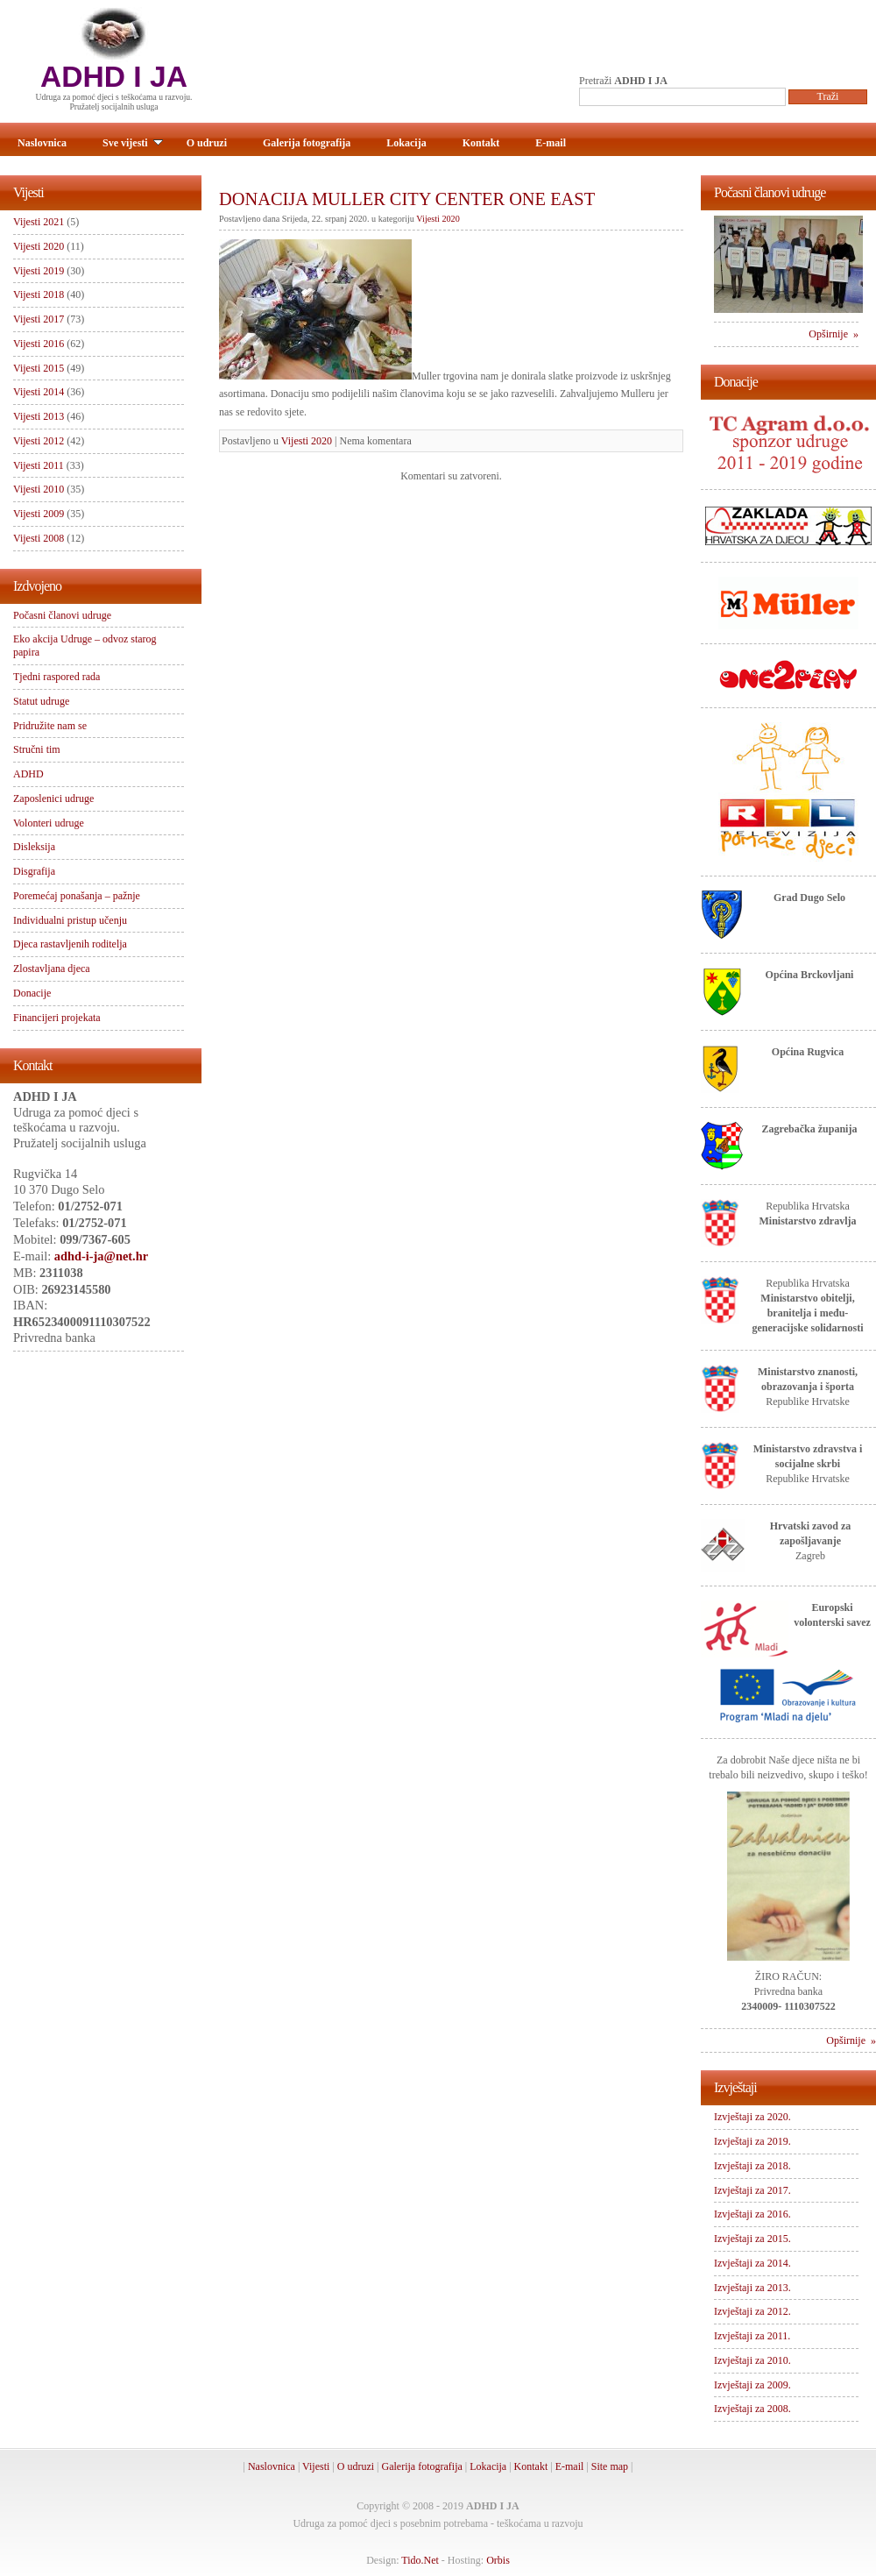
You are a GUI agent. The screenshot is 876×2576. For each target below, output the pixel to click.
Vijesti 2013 (38, 416)
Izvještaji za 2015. (752, 2238)
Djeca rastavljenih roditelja (70, 944)
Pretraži (623, 81)
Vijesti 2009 (38, 513)
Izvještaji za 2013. (752, 2287)
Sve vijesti (132, 143)
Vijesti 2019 (38, 271)
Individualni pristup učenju (70, 920)
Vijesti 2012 (38, 441)
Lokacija (406, 143)
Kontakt (481, 143)
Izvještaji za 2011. (752, 2336)
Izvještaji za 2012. (752, 2311)
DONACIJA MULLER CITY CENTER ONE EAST (407, 199)
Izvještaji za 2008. (752, 2408)
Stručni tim (36, 749)
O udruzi (207, 143)
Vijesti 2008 (38, 538)
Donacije (32, 993)
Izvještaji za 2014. (752, 2263)
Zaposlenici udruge (53, 798)
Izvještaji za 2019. (752, 2141)
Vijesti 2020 (437, 219)
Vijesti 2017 (38, 319)
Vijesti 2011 (38, 465)
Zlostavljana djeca (51, 968)
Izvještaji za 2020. (752, 2117)
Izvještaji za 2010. (752, 2360)
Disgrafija (34, 871)
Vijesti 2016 (38, 343)
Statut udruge (41, 701)
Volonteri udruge (48, 823)
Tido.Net (420, 2560)
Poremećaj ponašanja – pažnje (76, 896)
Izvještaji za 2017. (752, 2190)
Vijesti (315, 2466)
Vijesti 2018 (38, 294)
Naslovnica (42, 143)
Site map (609, 2466)
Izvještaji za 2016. (752, 2214)
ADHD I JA (113, 76)
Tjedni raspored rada (56, 677)
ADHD (28, 774)
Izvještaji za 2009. (752, 2385)
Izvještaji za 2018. (752, 2166)
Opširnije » (833, 334)
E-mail (550, 143)
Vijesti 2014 (38, 392)
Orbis (498, 2560)
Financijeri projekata (57, 1017)
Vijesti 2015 (38, 368)
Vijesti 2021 (38, 222)
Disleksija (34, 847)
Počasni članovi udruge (62, 615)
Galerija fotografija (306, 143)
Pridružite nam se (50, 726)
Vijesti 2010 (38, 489)
